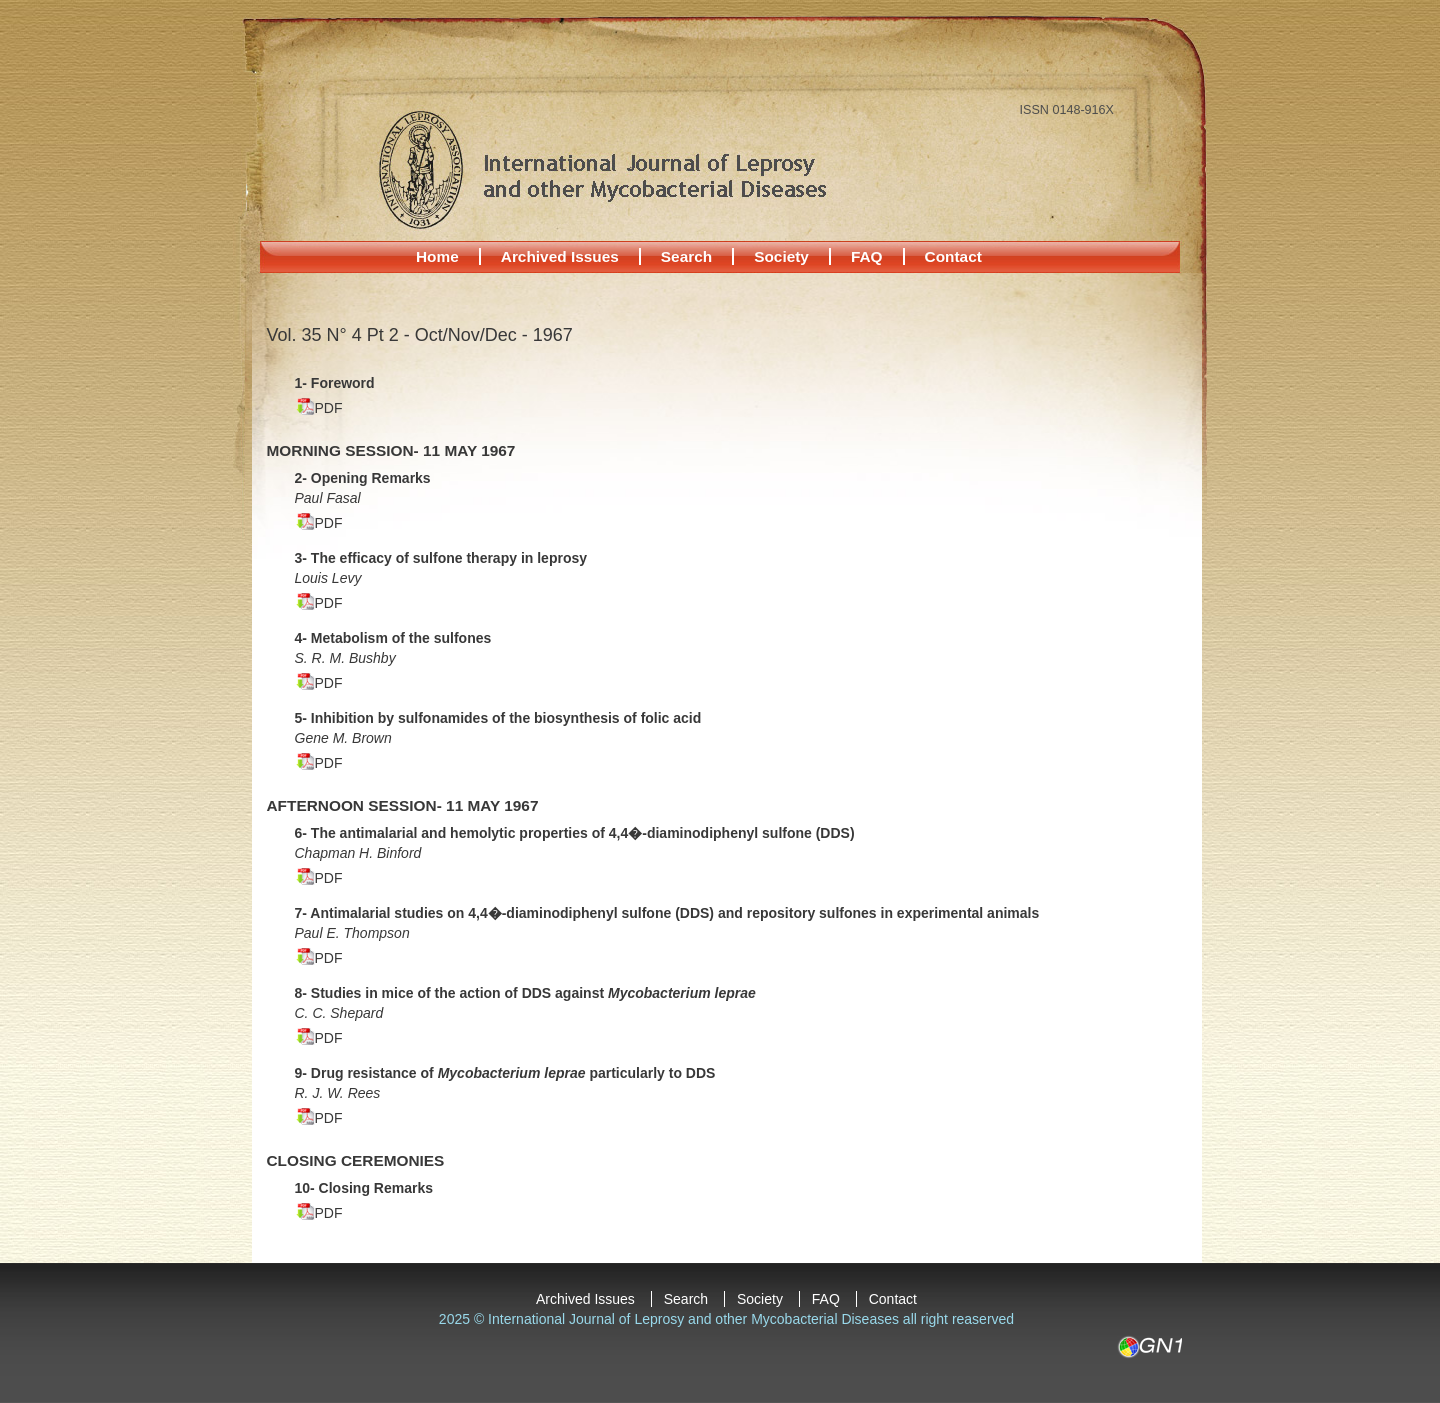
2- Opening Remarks (363, 478)
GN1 (1149, 1347)
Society (781, 256)
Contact (953, 256)
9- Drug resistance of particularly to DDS (505, 1073)
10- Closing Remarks (364, 1188)
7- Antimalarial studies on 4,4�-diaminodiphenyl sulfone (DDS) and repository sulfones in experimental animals (667, 913)
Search (686, 256)
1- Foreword (335, 383)
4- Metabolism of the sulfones (393, 638)
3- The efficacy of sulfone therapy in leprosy (441, 558)
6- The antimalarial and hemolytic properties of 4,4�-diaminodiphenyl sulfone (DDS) (575, 833)
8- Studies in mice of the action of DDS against (525, 993)
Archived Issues (560, 256)
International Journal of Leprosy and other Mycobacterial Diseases (602, 169)
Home (437, 256)
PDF (329, 408)
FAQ (867, 256)
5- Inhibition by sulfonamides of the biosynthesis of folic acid (498, 718)
